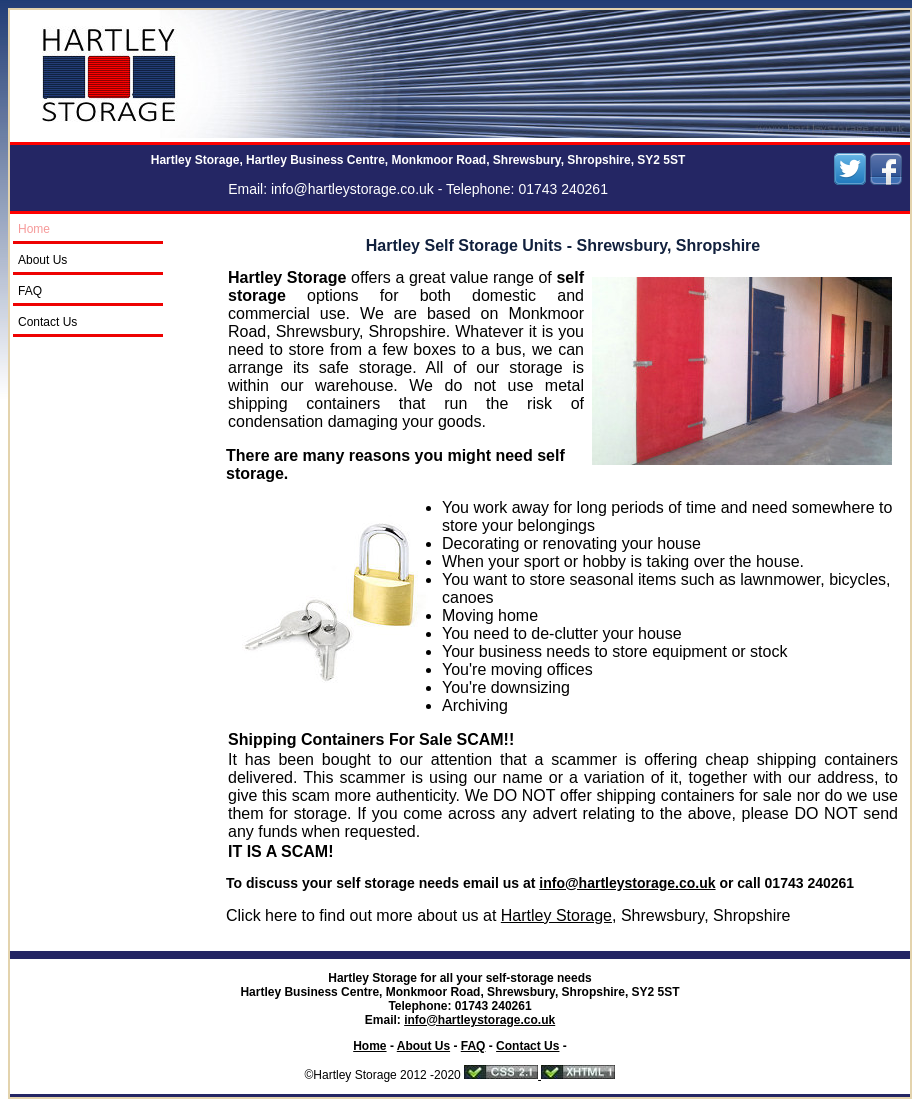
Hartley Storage (556, 915)
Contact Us (47, 322)
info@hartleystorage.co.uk (352, 189)
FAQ (30, 291)
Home (34, 229)
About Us (42, 260)
